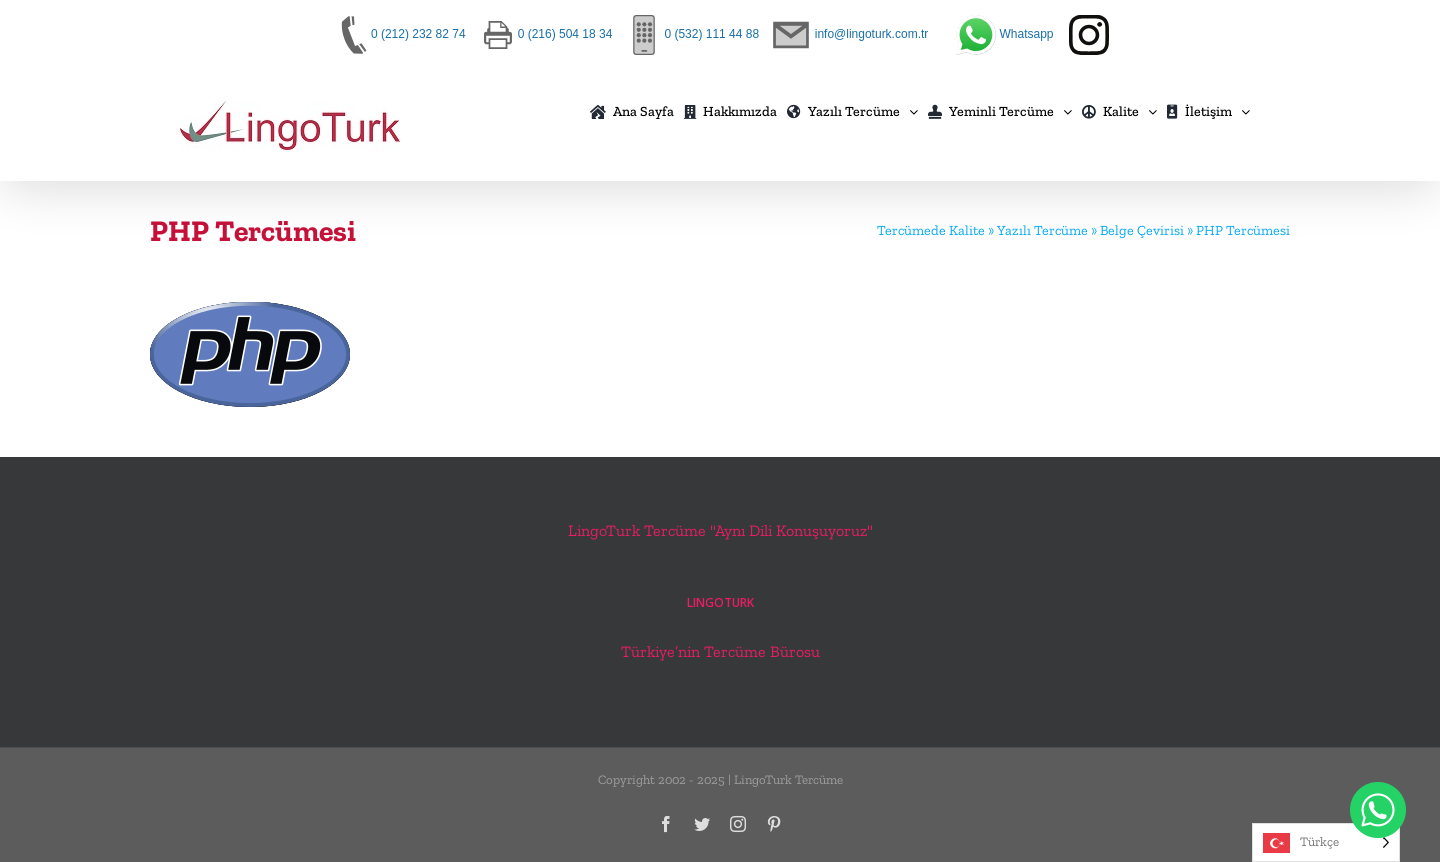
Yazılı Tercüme (1042, 230)
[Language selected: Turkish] (1326, 842)
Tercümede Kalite (931, 230)
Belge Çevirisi (1142, 230)
